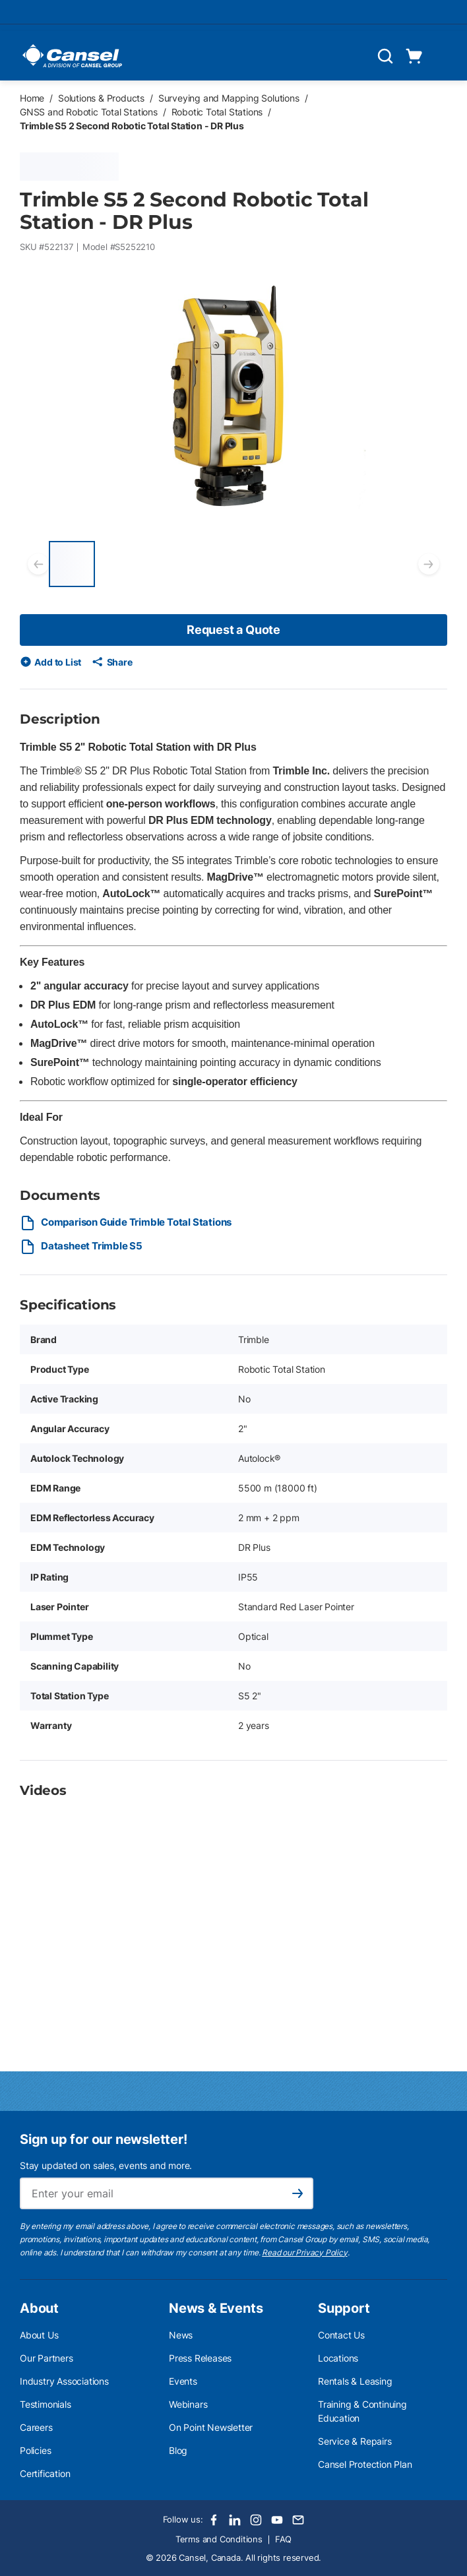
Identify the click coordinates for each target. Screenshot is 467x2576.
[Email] (298, 2520)
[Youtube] (277, 2520)
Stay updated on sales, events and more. (106, 2165)
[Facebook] (213, 2520)
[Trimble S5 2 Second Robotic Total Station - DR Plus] (72, 564)
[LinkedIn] (234, 2520)
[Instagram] (256, 2520)
